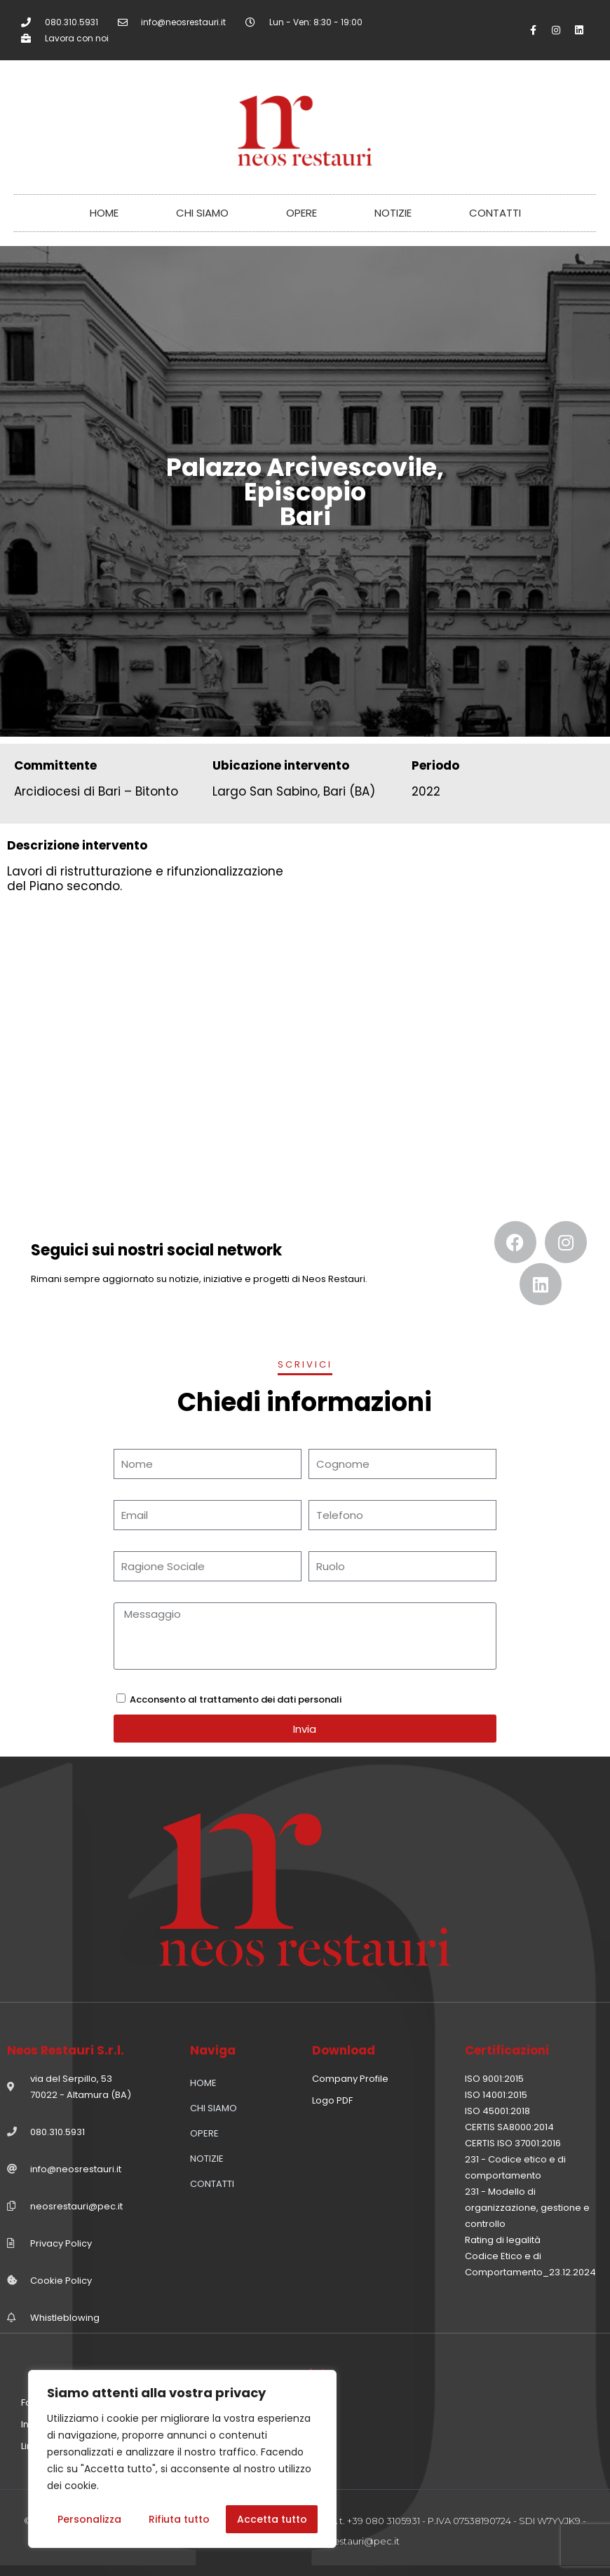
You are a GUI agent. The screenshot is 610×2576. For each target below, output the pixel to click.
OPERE (301, 212)
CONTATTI (495, 212)
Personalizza (89, 2519)
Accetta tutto (272, 2519)
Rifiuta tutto (179, 2519)
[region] (182, 2459)
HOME (104, 212)
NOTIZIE (393, 212)
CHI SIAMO (202, 212)
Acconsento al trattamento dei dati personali (235, 1699)
